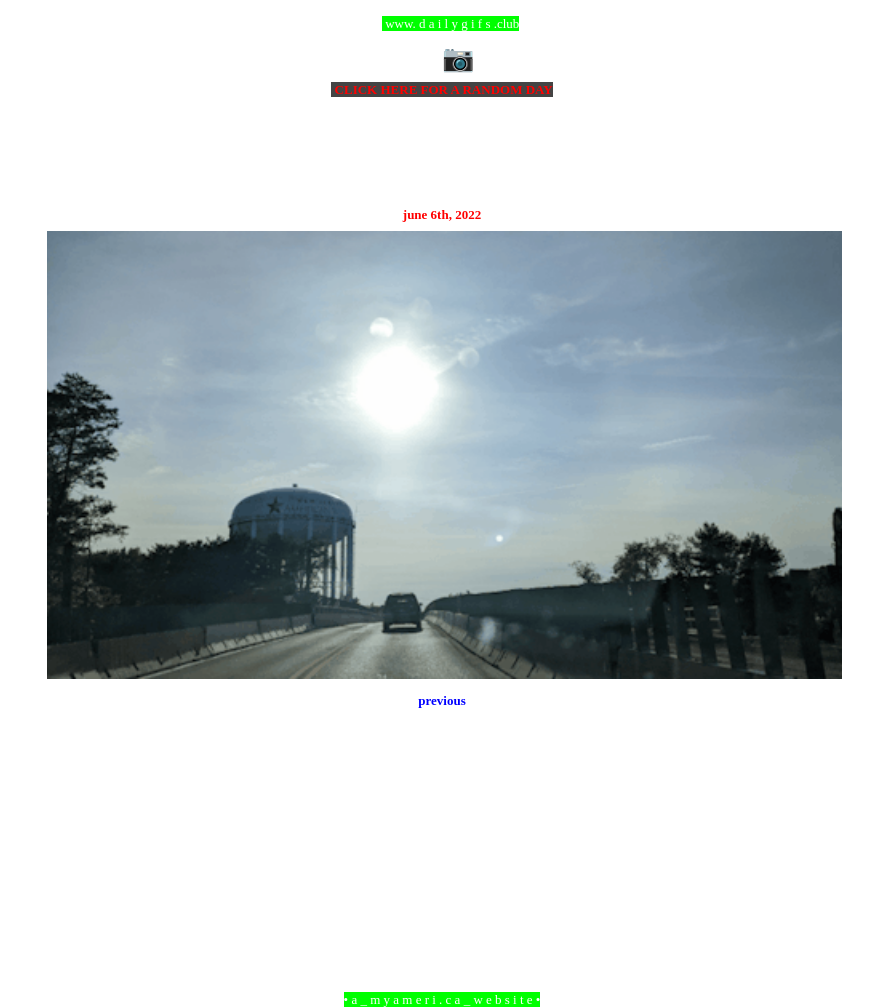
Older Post (814, 890)
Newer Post (72, 890)
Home (445, 890)
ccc (442, 23)
